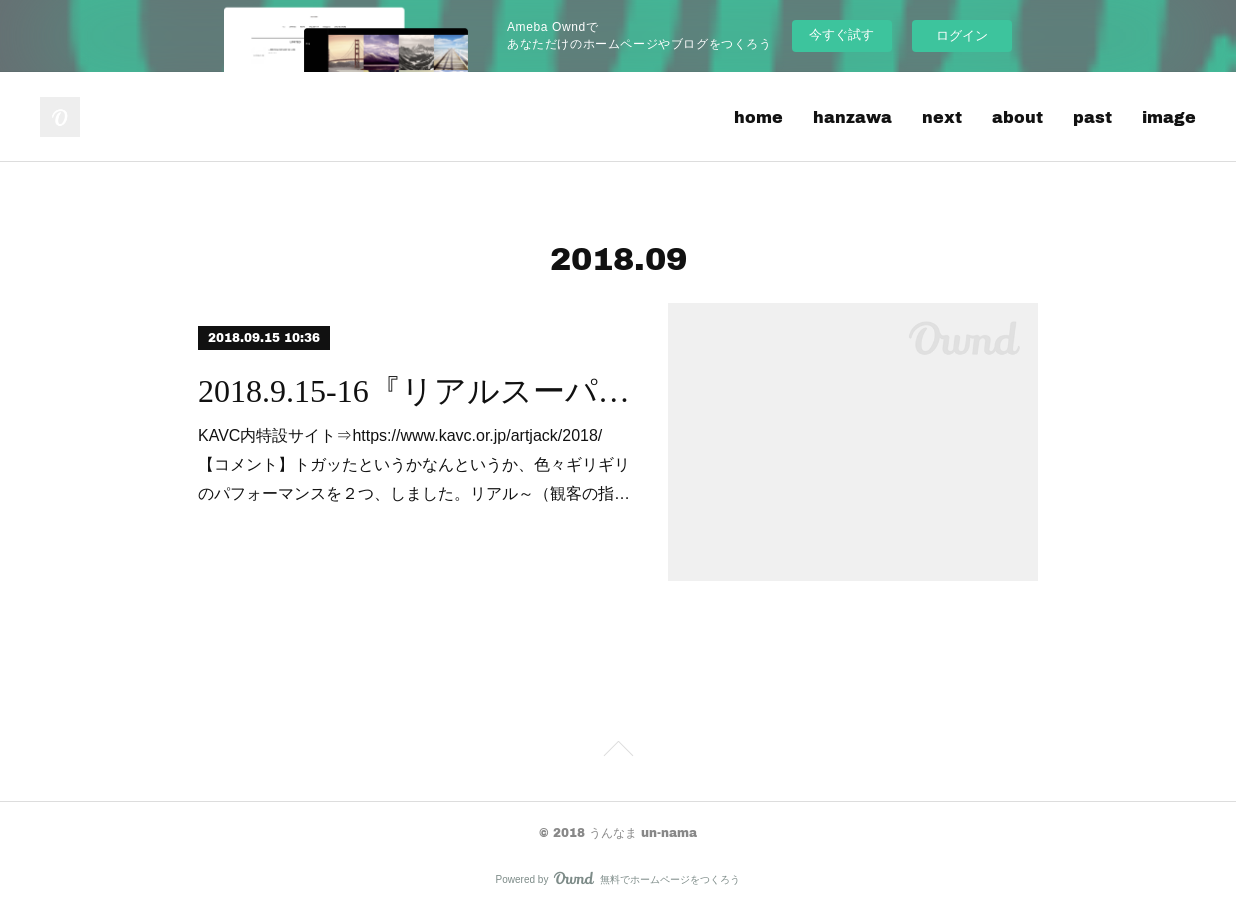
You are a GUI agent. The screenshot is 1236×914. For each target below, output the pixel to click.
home (758, 116)
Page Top (618, 752)
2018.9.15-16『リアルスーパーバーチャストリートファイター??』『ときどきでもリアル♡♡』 (415, 391)
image (1169, 116)
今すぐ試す (841, 34)
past (1092, 116)
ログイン (962, 35)
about (1017, 116)
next (942, 116)
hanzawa (852, 116)
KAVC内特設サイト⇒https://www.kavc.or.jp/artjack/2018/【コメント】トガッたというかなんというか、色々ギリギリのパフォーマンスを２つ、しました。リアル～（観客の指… (414, 464)
